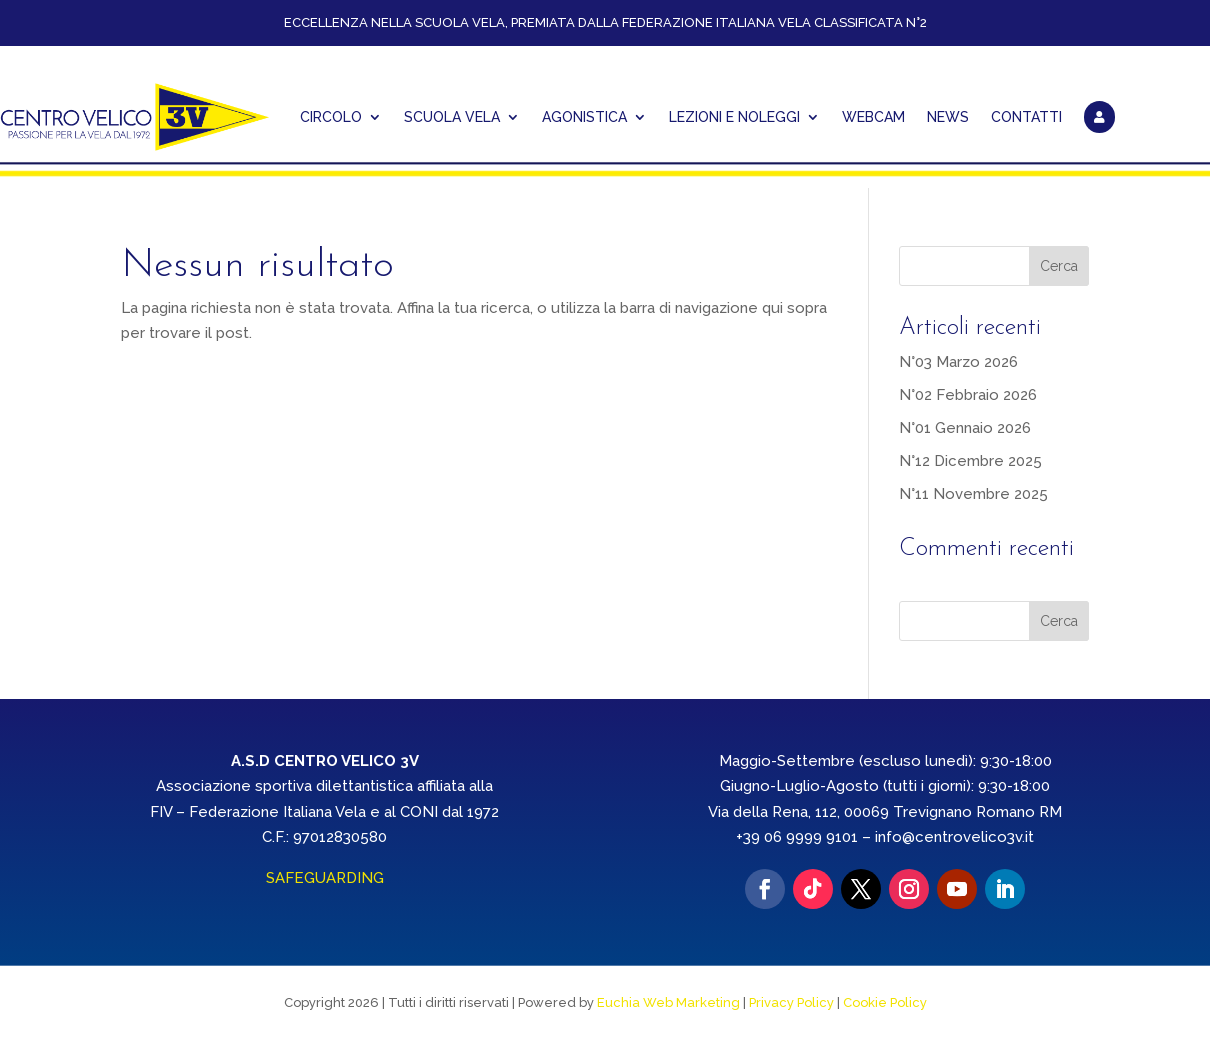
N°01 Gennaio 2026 (965, 428)
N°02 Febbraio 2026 (968, 395)
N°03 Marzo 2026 (958, 362)
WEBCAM (873, 117)
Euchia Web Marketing (668, 1002)
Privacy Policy (791, 1002)
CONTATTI (1026, 117)
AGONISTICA (584, 117)
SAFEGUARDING (325, 878)
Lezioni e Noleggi (734, 117)
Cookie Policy (885, 1002)
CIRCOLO (331, 117)
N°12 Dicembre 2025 (970, 461)
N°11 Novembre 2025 (973, 494)
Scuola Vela (452, 117)
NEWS (948, 117)
